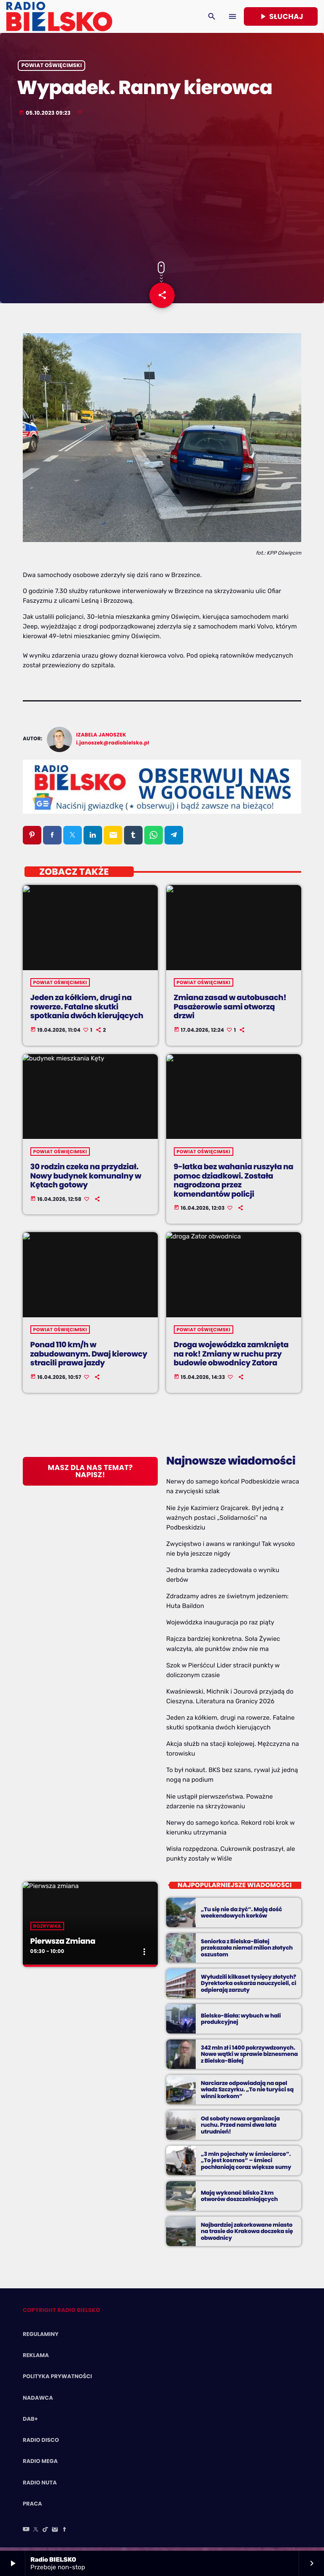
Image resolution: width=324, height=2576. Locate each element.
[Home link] (59, 16)
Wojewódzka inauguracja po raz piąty (220, 1628)
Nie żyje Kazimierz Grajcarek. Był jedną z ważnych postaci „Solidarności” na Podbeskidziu (225, 1523)
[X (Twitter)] (35, 2536)
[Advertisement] (162, 194)
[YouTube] (26, 2536)
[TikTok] (45, 2536)
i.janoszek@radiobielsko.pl (112, 749)
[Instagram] (54, 2536)
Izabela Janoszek (101, 741)
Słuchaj (280, 16)
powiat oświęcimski (52, 70)
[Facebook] (64, 2536)
